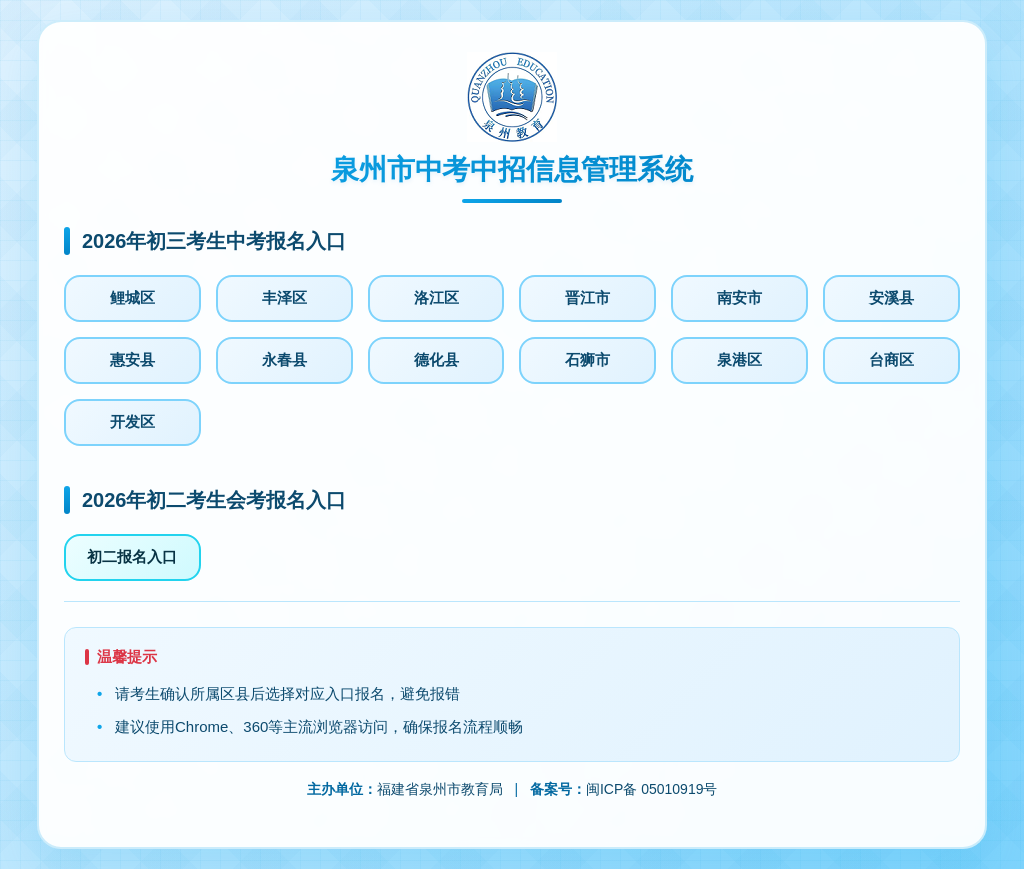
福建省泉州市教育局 (440, 789)
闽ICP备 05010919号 (652, 789)
